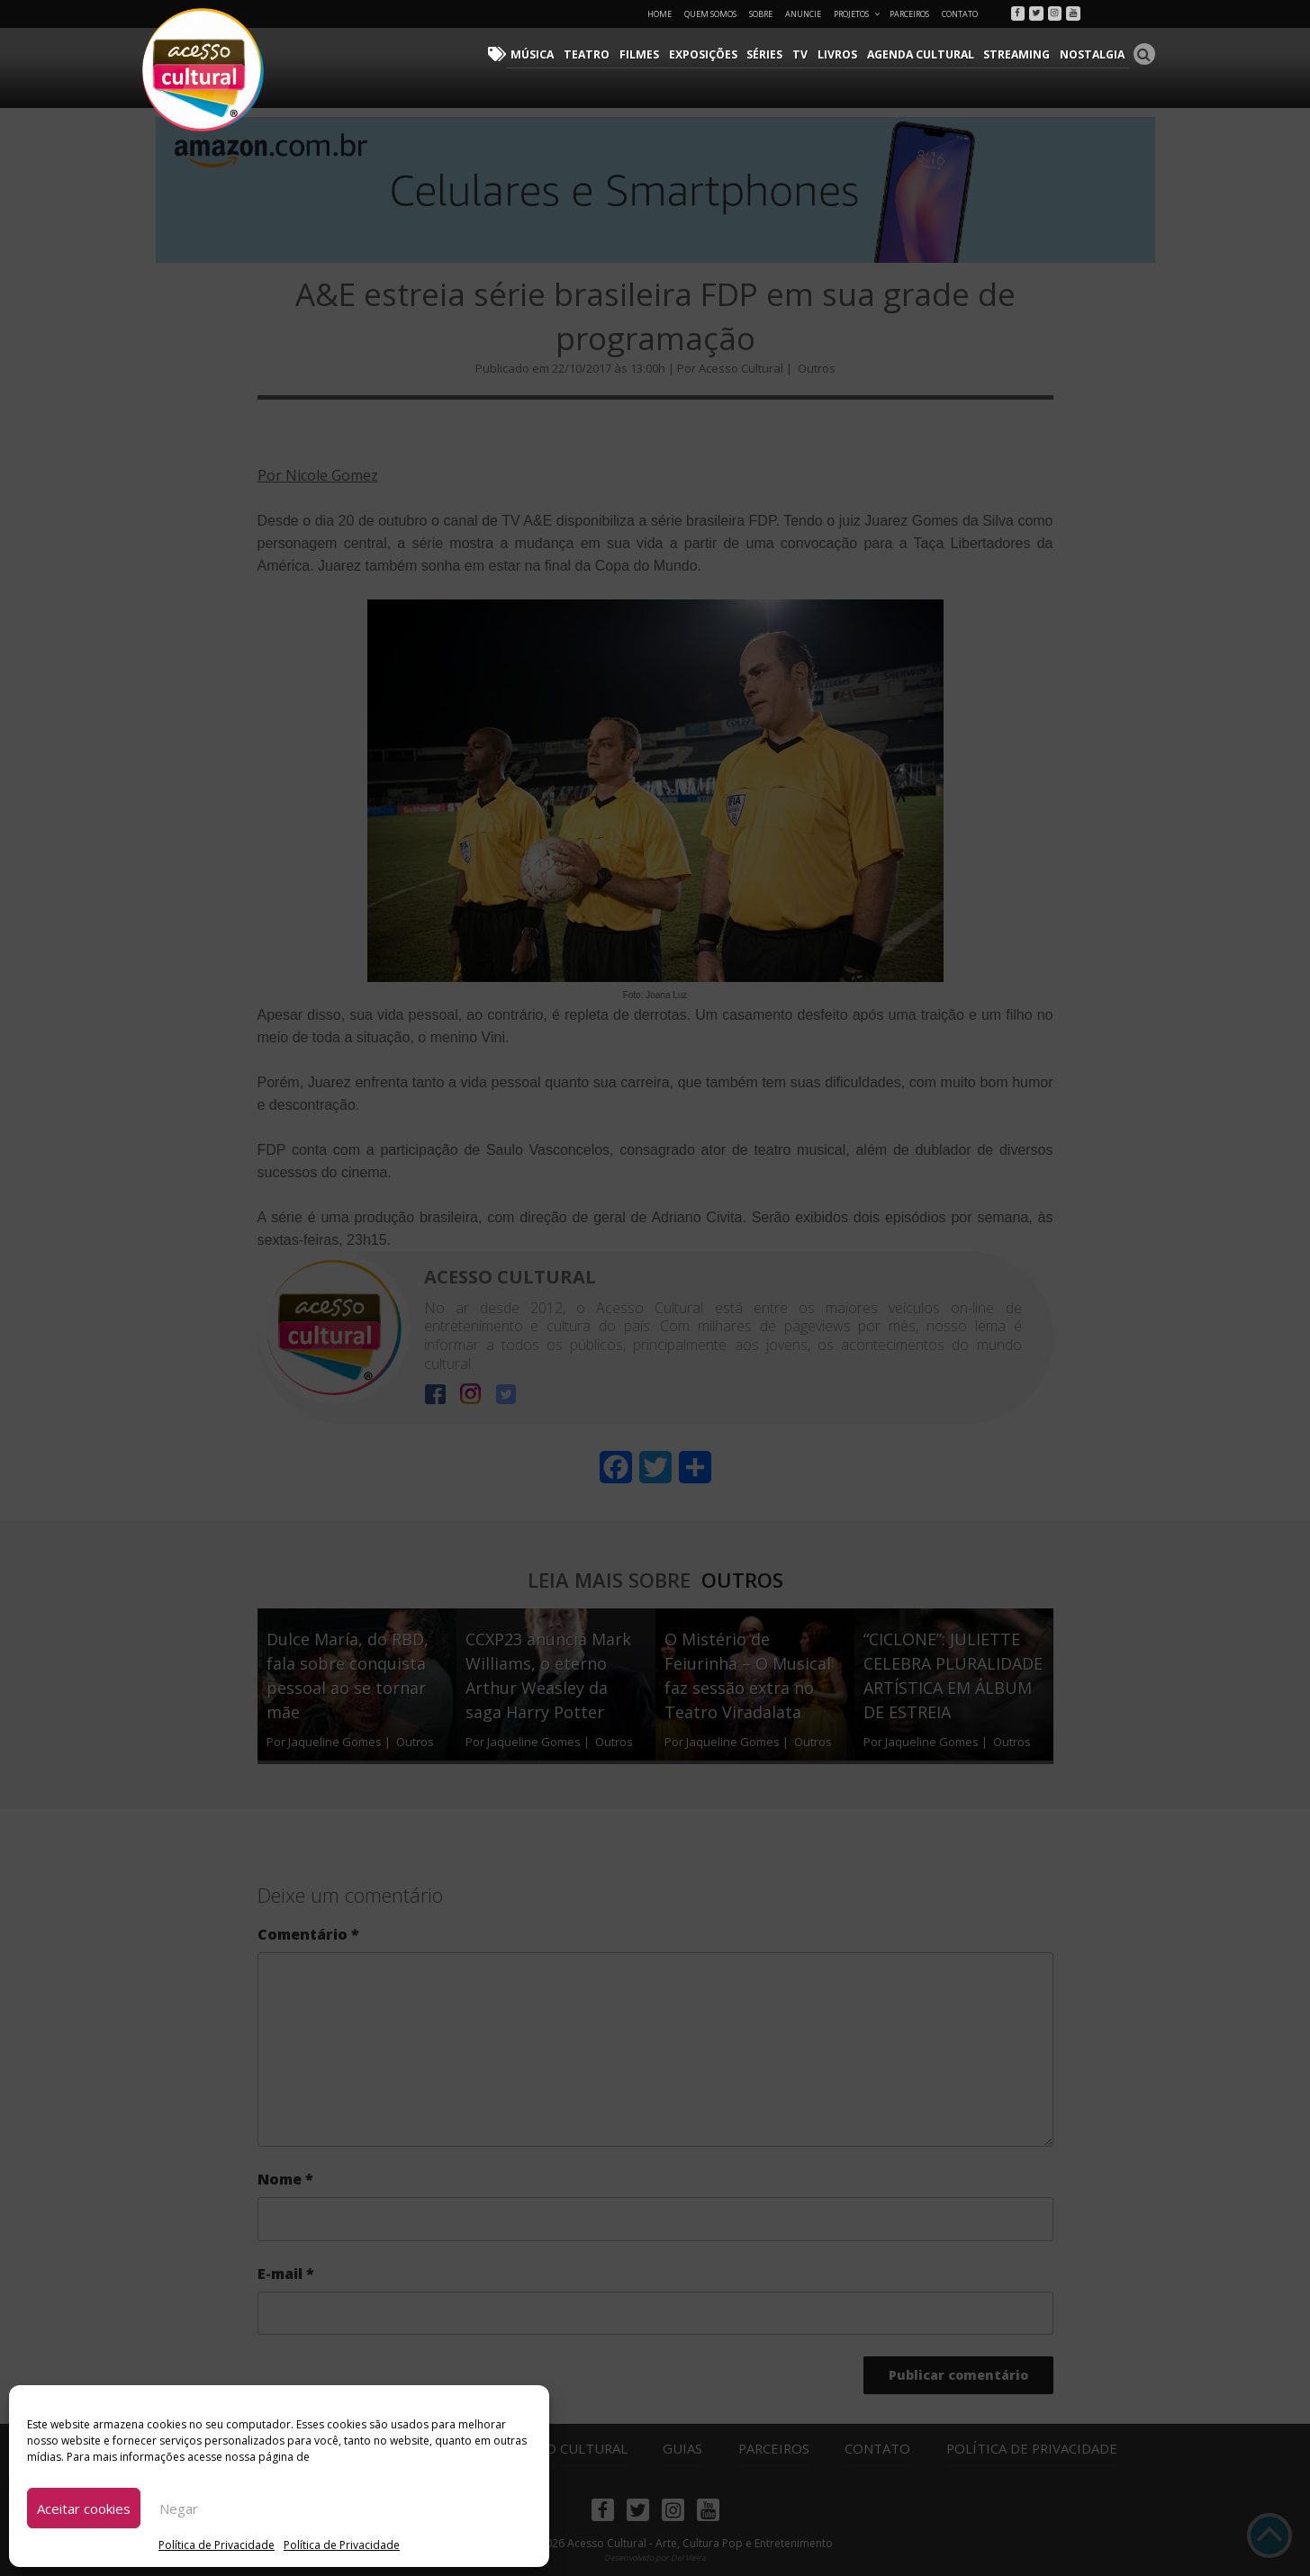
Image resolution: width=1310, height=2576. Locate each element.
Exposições (712, 54)
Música (547, 54)
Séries (773, 54)
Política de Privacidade (216, 2545)
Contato (960, 14)
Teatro (599, 54)
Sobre (760, 14)
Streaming (1020, 54)
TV (807, 54)
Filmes (649, 54)
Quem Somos (710, 14)
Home (659, 14)
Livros (843, 54)
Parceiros (909, 14)
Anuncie (803, 14)
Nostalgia (1093, 54)
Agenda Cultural (925, 54)
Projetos (857, 14)
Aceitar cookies (84, 2508)
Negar (178, 2508)
